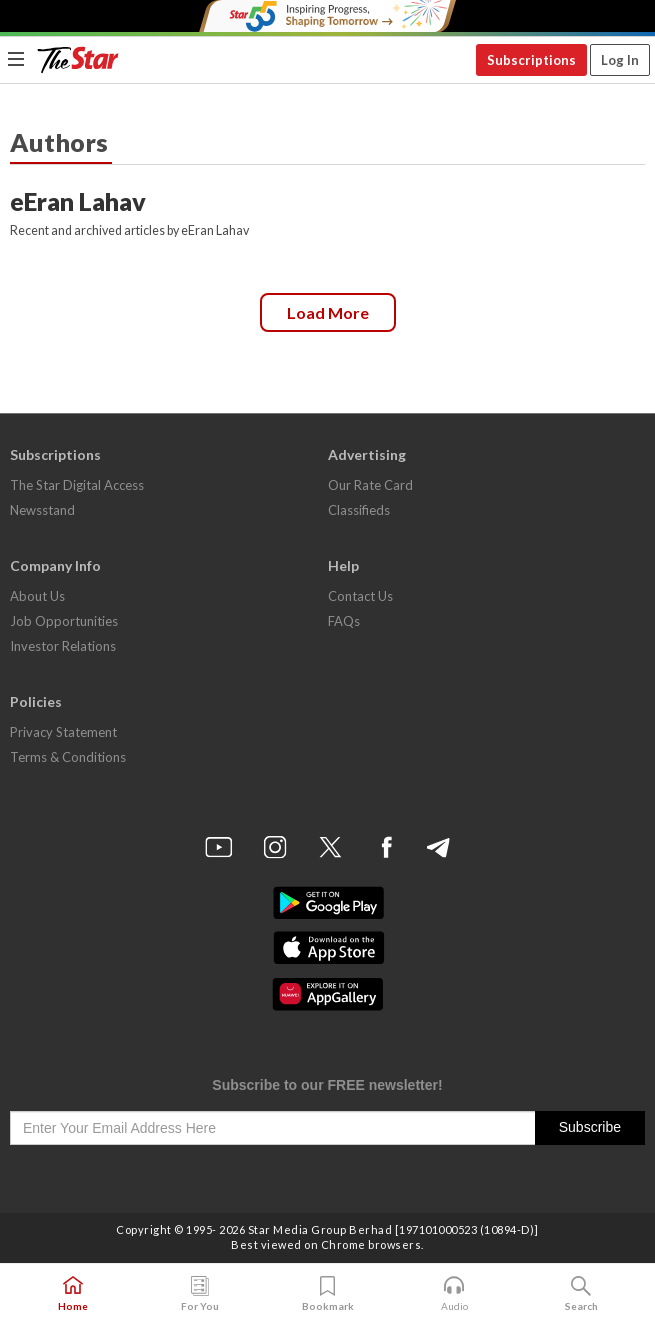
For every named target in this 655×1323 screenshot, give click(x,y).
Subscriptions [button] (531, 60)
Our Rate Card (370, 485)
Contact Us (360, 596)
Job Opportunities (64, 621)
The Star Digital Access (77, 485)
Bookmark (327, 1294)
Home (73, 1294)
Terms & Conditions (68, 757)
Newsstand (42, 510)
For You (200, 1294)
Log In (620, 60)
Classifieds (359, 510)
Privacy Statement (63, 732)
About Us (37, 596)
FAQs (344, 621)
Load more (328, 312)
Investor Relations (63, 646)
